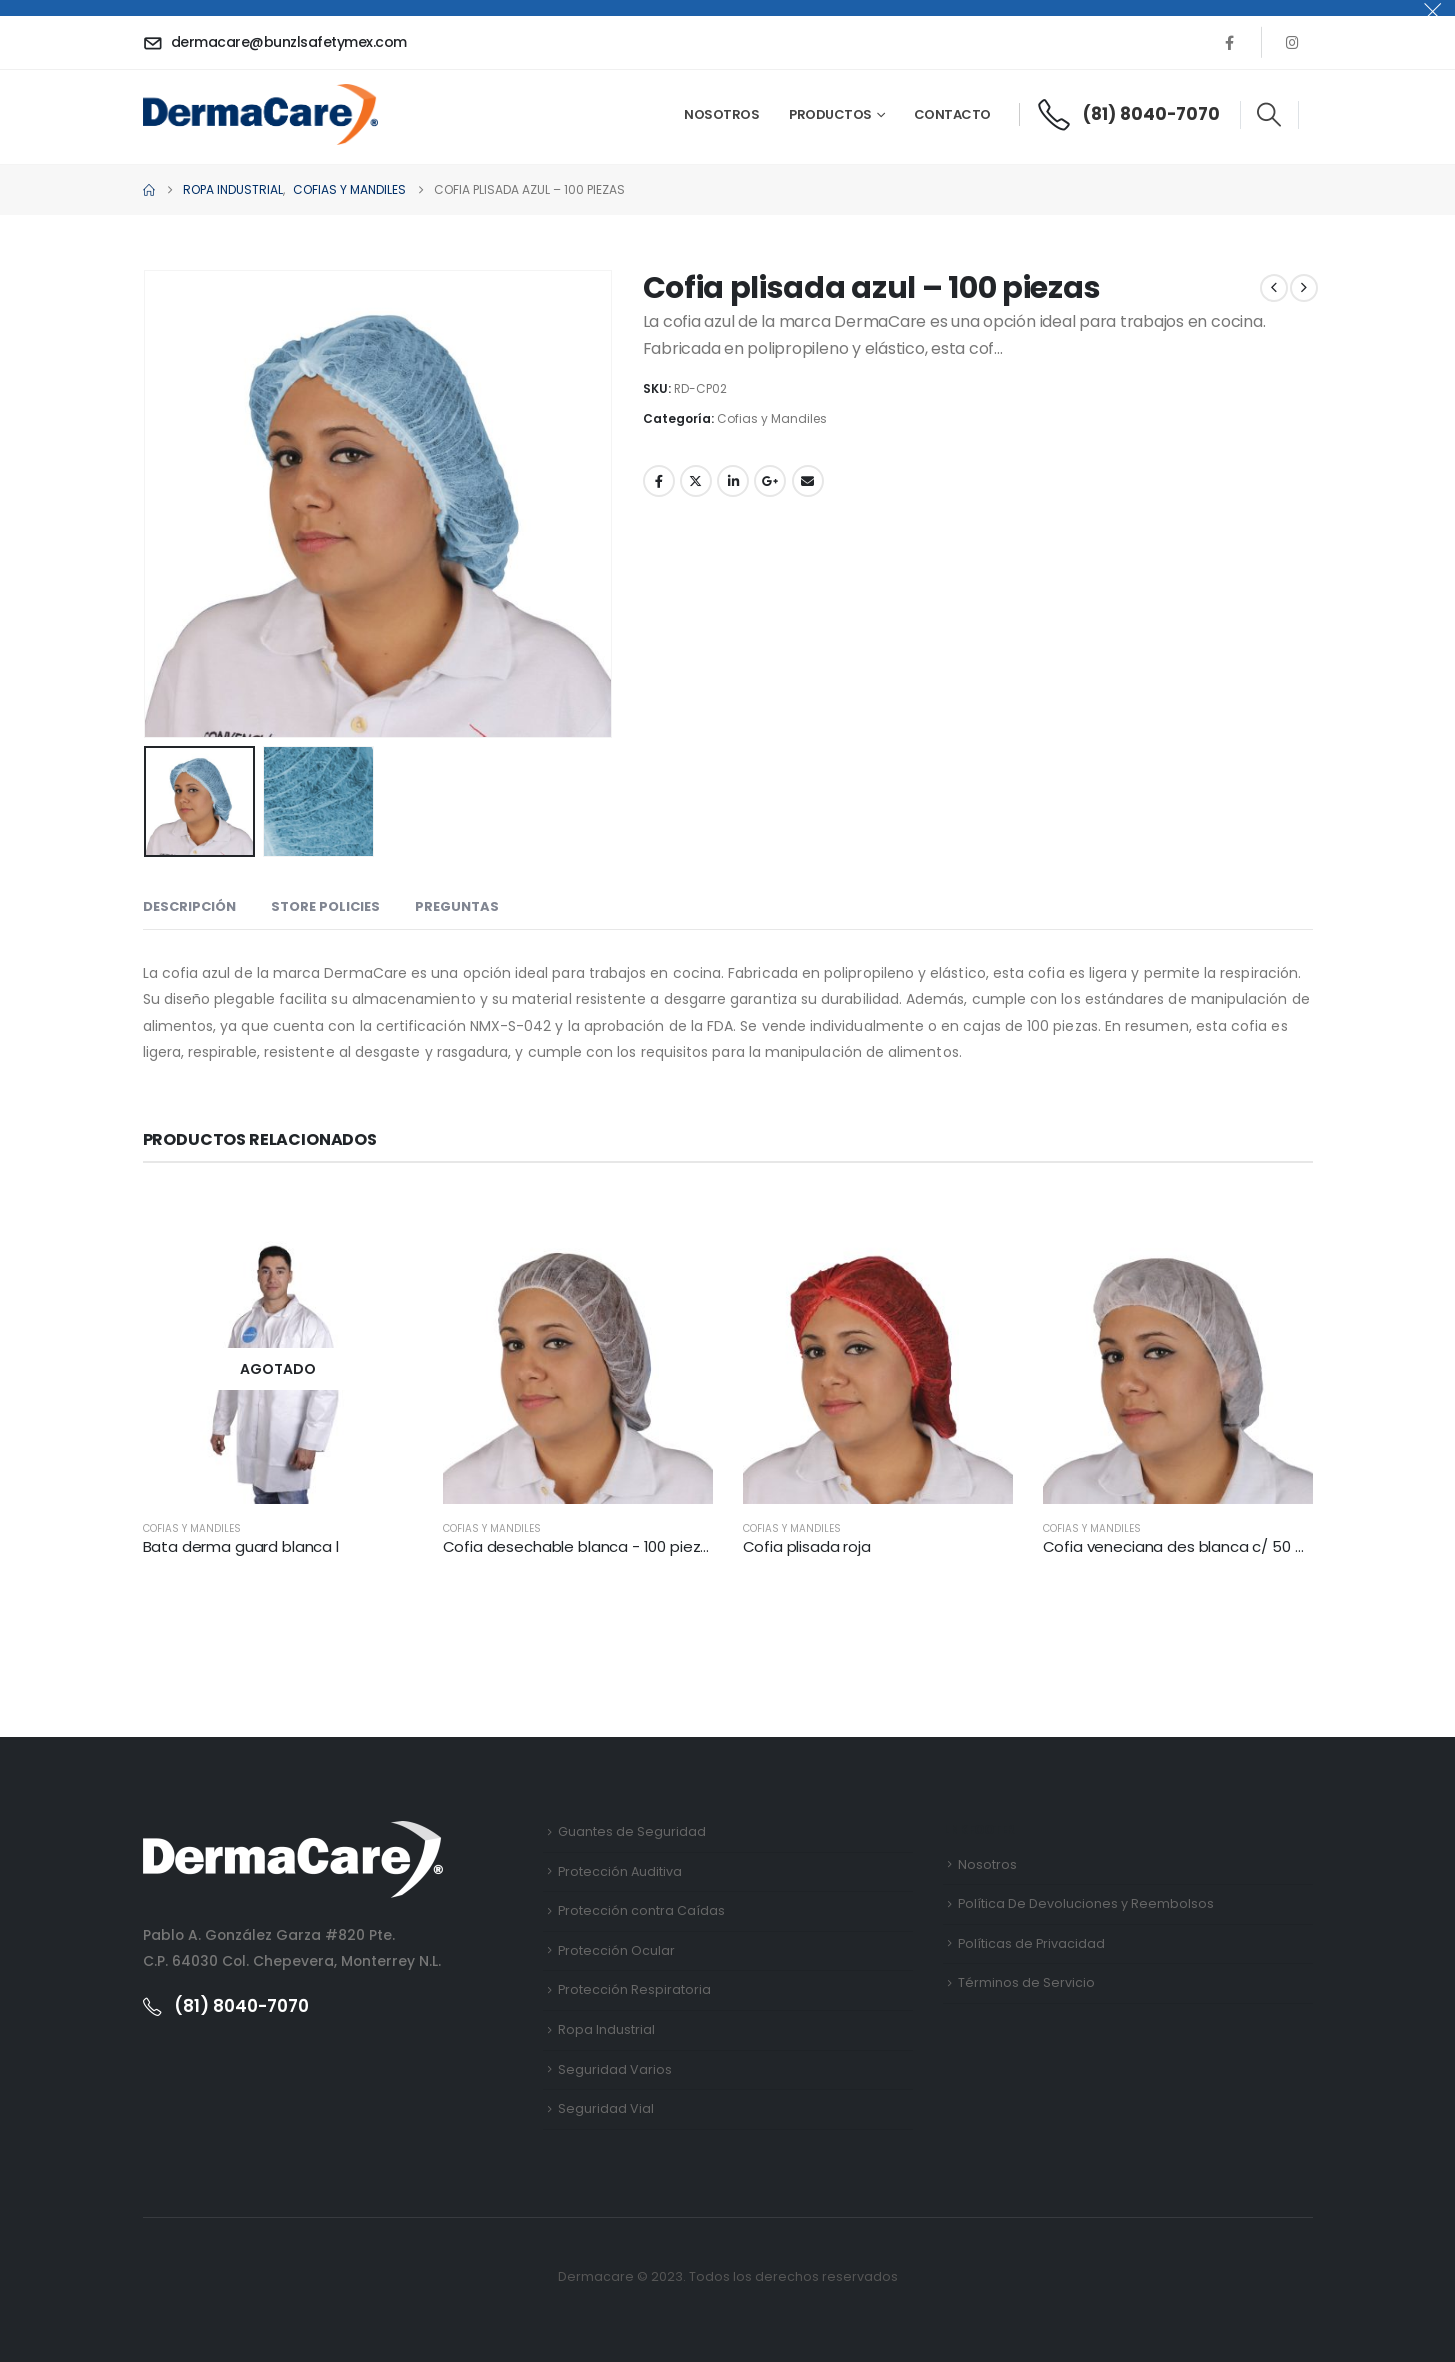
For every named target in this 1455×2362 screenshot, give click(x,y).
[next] (1304, 288)
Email (808, 481)
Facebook (659, 481)
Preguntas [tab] (457, 906)
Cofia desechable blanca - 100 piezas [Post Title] (581, 1546)
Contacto (952, 114)
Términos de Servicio (1026, 1982)
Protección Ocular (616, 1950)
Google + (770, 481)
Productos (830, 114)
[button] (1269, 115)
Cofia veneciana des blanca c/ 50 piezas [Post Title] (1193, 1546)
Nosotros (721, 114)
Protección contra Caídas (641, 1910)
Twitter (696, 481)
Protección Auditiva (620, 1871)
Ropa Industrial (606, 2029)
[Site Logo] (260, 114)
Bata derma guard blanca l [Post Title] (241, 1546)
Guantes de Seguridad (632, 1831)
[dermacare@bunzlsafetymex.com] (278, 42)
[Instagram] (1293, 42)
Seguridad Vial (606, 2108)
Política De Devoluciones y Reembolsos (1086, 1903)
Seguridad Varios (615, 2069)
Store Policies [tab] (325, 906)
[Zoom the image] (293, 1833)
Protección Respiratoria (634, 1989)
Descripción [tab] (189, 906)
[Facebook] (1230, 42)
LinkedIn (733, 481)
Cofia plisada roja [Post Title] (807, 1546)
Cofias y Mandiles (772, 418)
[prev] (1274, 288)
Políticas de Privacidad (1031, 1943)
